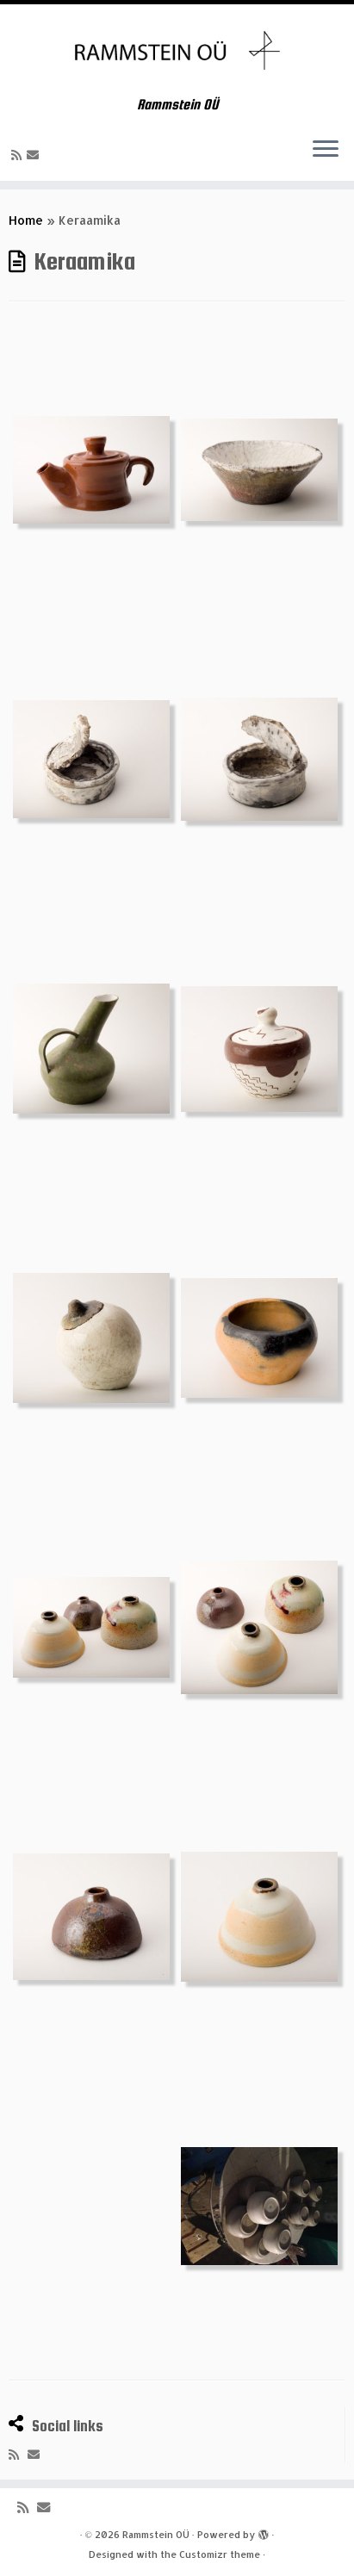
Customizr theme (219, 2554)
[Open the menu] (325, 150)
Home (26, 220)
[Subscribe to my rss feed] (19, 154)
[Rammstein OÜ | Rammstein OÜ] (177, 50)
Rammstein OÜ (155, 2535)
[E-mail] (35, 154)
